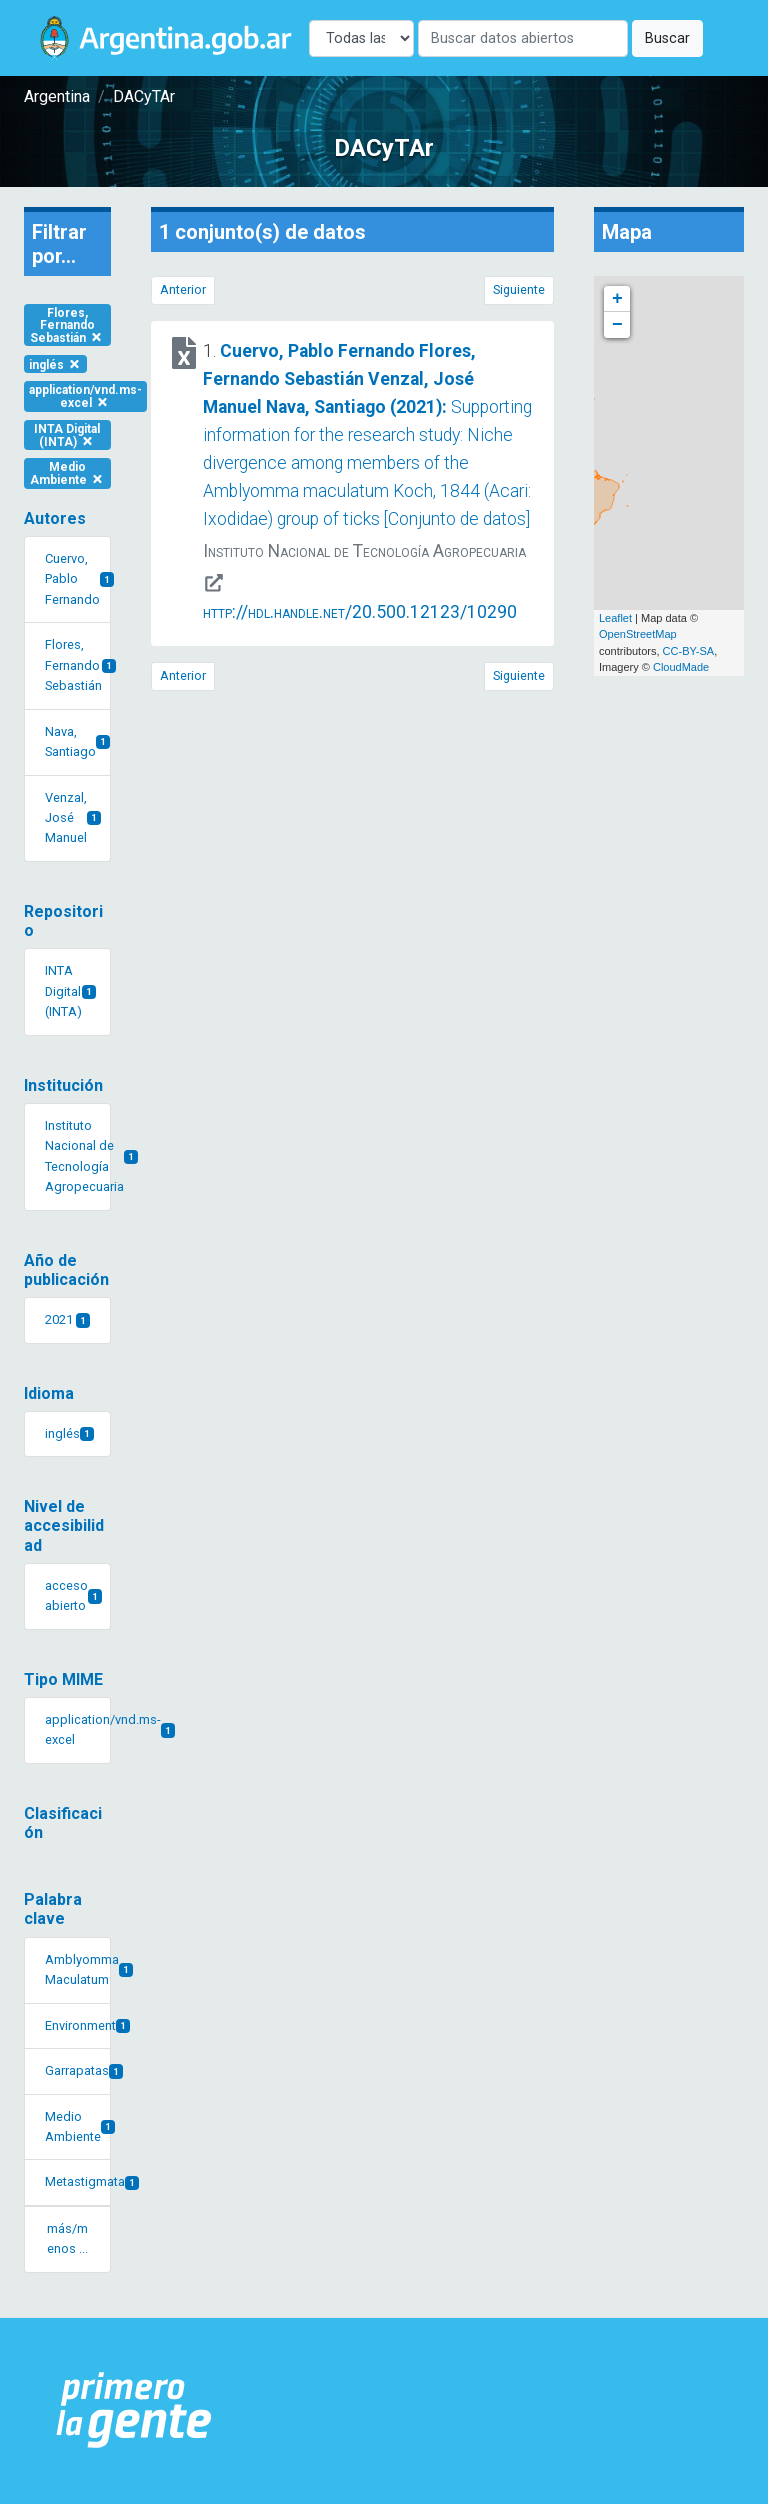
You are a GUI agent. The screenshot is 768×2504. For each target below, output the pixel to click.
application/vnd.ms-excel (85, 396)
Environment (78, 2025)
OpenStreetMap (638, 634)
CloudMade (681, 667)
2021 (67, 1319)
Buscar (667, 38)
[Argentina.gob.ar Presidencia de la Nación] (134, 2411)
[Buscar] (523, 38)
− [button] (617, 325)
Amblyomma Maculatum (78, 1969)
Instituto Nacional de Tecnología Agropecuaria (78, 1156)
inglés (55, 364)
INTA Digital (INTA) (67, 435)
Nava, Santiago (77, 741)
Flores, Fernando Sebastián (67, 325)
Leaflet (615, 618)
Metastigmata (78, 2181)
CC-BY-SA (689, 651)
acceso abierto (73, 1595)
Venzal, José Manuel (73, 818)
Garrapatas (78, 2070)
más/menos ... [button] (67, 2238)
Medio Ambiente (67, 473)
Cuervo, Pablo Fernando (78, 579)
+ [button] (617, 299)
